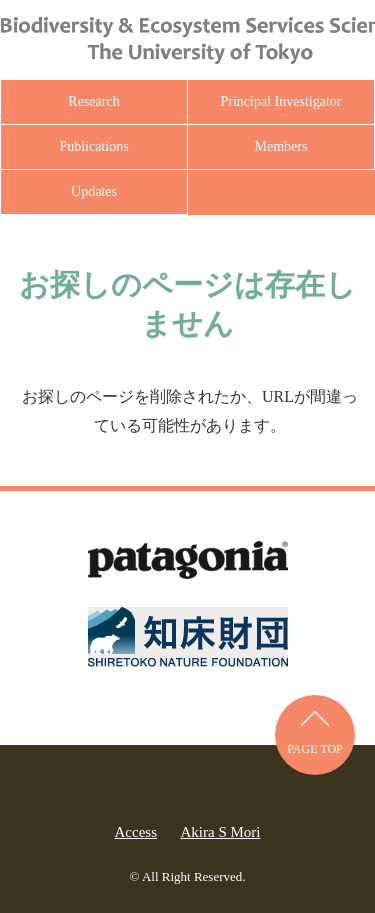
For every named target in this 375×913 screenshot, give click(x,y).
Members (281, 146)
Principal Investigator (281, 101)
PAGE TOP (314, 749)
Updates (94, 191)
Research (93, 101)
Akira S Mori (220, 832)
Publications (93, 146)
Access (136, 832)
